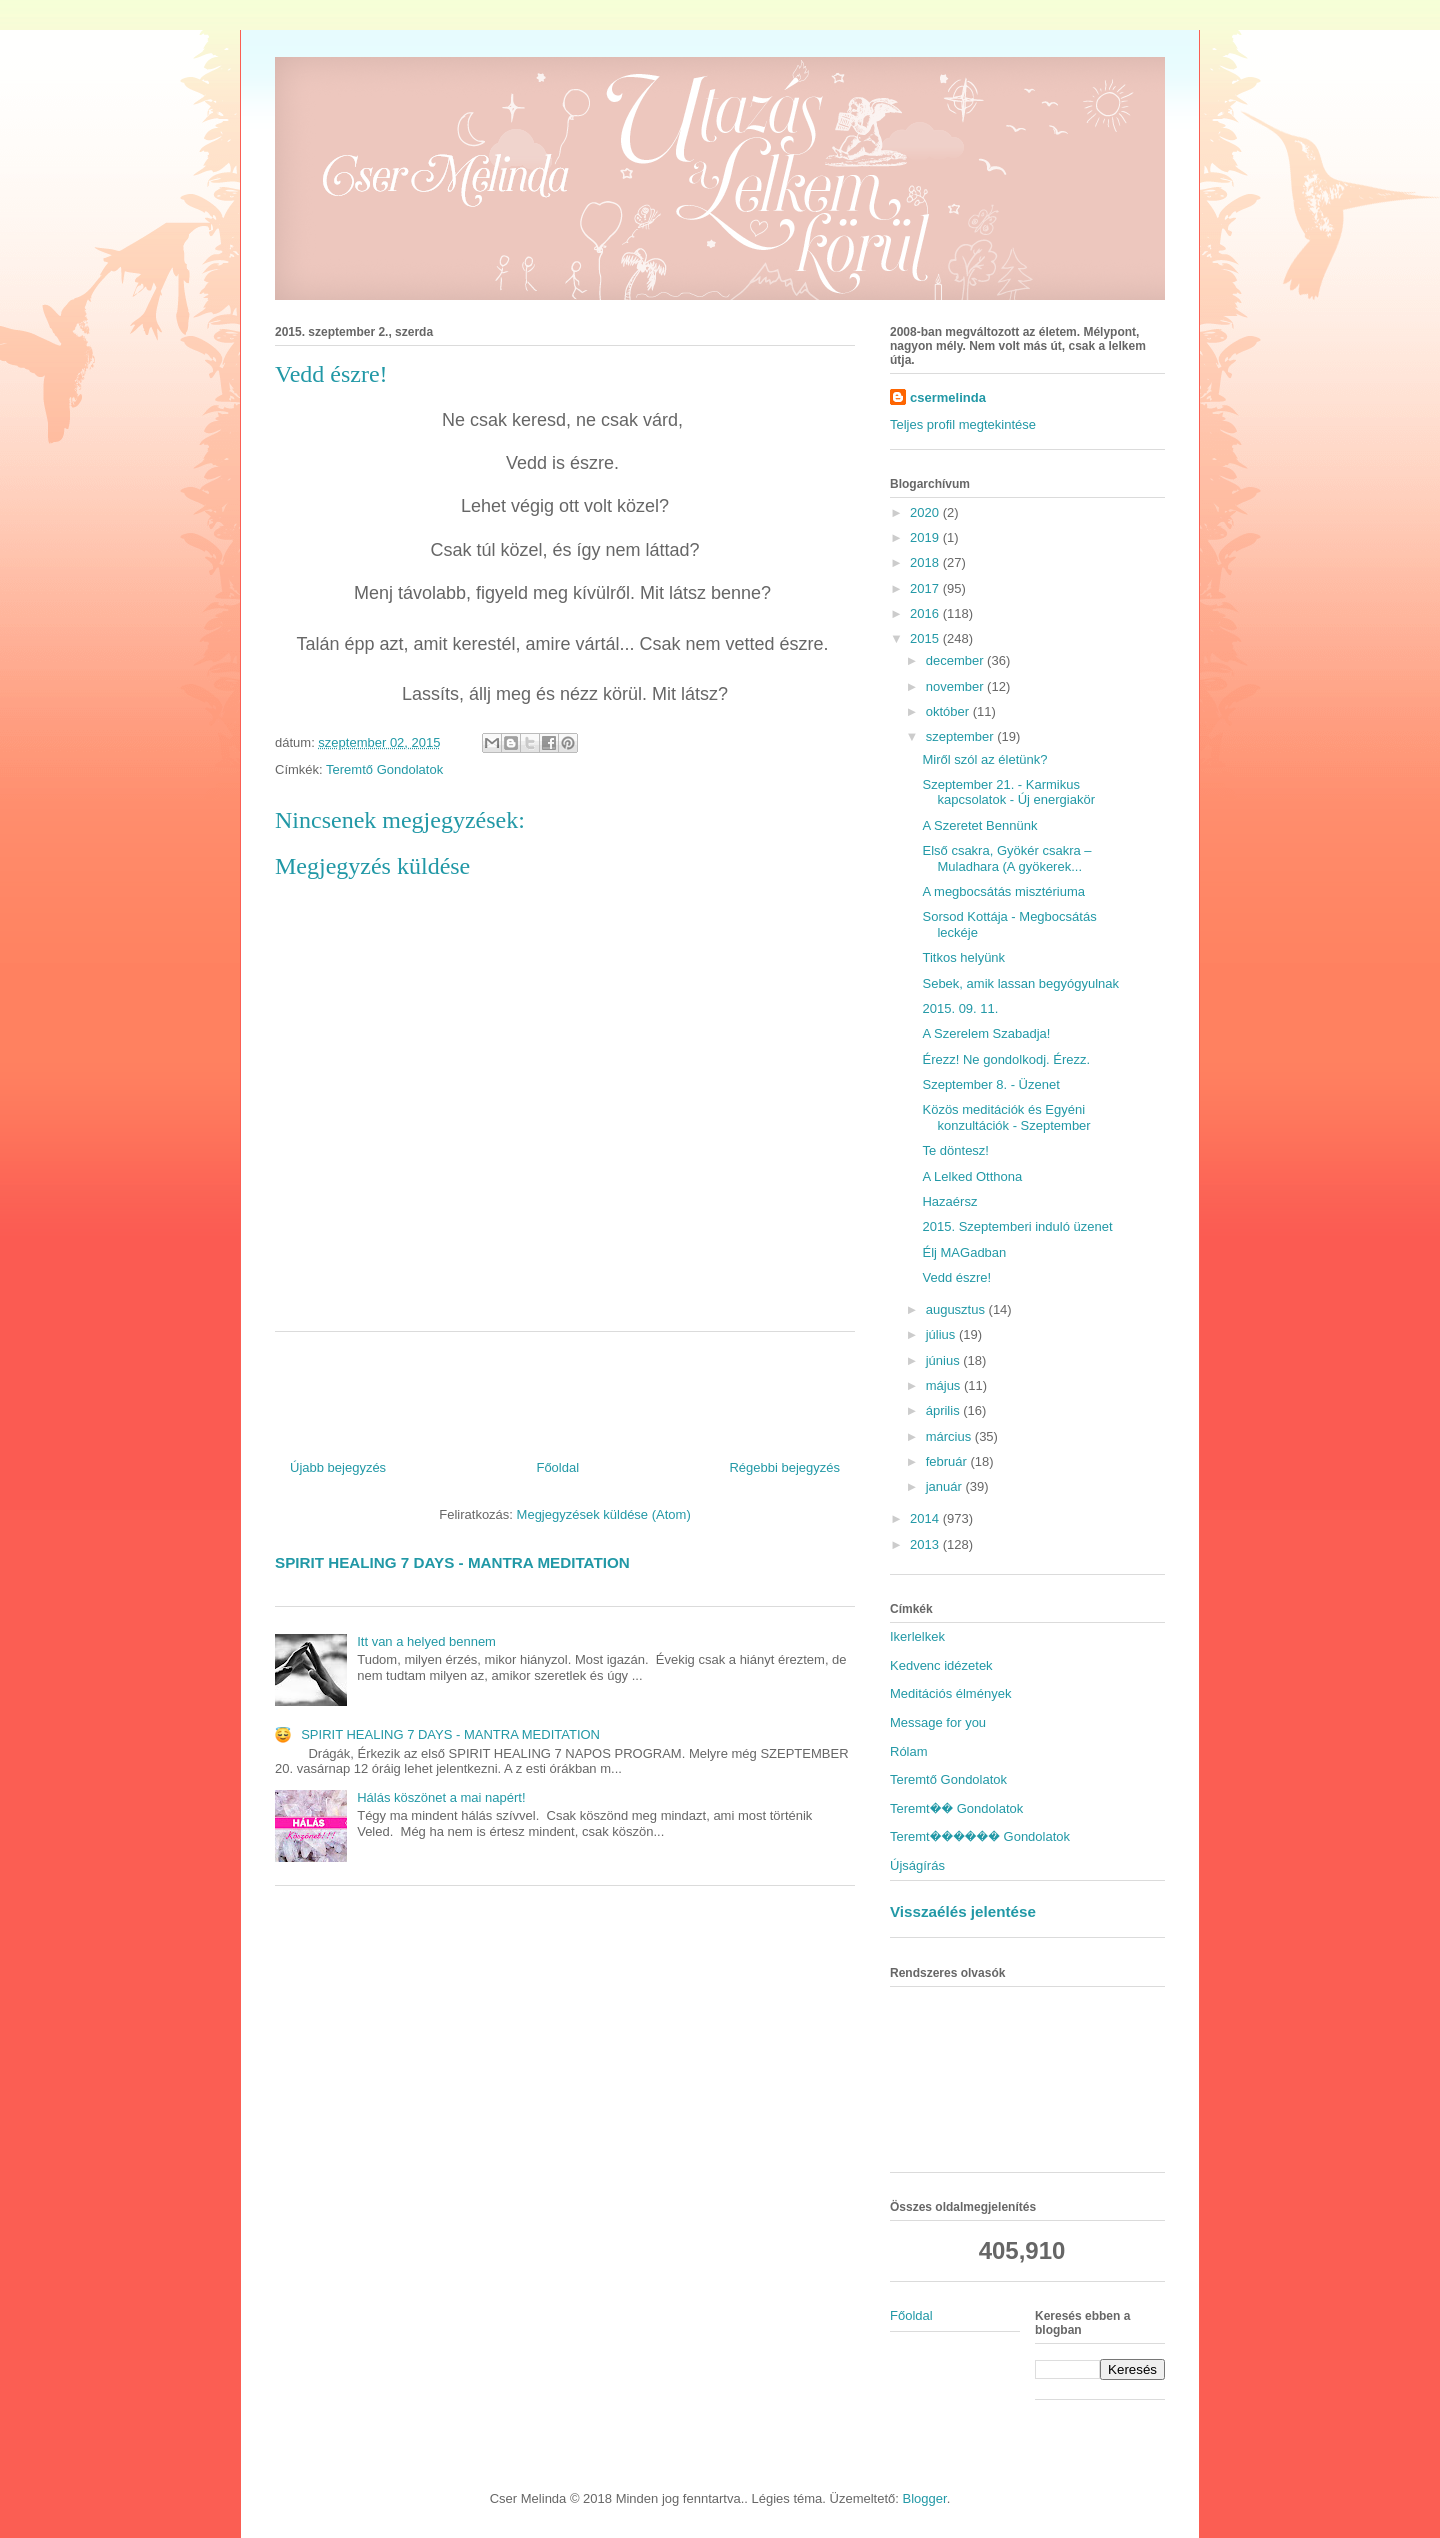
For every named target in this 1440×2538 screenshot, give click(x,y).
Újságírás (917, 1865)
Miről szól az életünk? (984, 759)
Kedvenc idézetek (941, 1665)
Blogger (925, 2498)
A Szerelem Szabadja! (986, 1033)
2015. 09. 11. (960, 1008)
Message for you (938, 1722)
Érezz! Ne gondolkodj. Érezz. (1006, 1059)
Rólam (909, 1751)
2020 (926, 512)
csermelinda (948, 397)
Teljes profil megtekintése (963, 424)
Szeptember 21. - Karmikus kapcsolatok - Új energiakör (1008, 792)
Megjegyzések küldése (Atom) (604, 1514)
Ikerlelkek (917, 1636)
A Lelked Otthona (972, 1176)
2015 (926, 638)
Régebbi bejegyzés (784, 1467)
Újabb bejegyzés (338, 1467)
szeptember (962, 736)
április (945, 1410)
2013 (926, 1544)
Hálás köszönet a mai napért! (441, 1797)
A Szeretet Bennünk (979, 825)
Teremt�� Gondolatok (956, 1808)
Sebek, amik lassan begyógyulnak (1020, 983)
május (945, 1385)
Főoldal (557, 1467)
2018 (926, 562)
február (948, 1461)
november (956, 686)
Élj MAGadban (964, 1252)
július (942, 1334)
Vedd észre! (956, 1277)
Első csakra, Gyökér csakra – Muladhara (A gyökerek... (1006, 858)
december (956, 660)
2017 (926, 588)
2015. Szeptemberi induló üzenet (1017, 1226)
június (945, 1360)
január (946, 1486)
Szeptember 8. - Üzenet (990, 1084)
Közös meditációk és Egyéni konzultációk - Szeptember (1006, 1117)
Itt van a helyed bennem (426, 1641)
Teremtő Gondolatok (384, 769)
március (950, 1436)
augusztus (957, 1309)
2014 (926, 1518)
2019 (926, 537)
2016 (926, 613)
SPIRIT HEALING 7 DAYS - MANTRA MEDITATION (452, 1562)
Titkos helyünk (963, 957)
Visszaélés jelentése (963, 1911)
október (949, 711)
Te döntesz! (955, 1150)
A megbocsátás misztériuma (1003, 891)
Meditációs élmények (950, 1693)
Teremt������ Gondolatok (980, 1836)
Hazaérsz (949, 1201)
